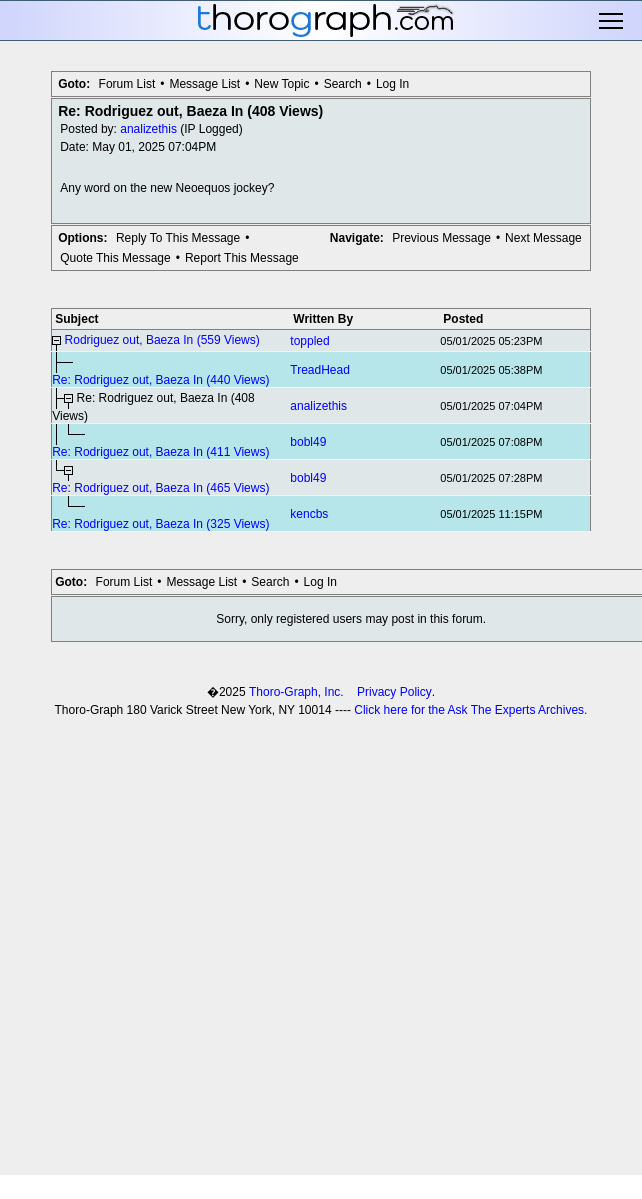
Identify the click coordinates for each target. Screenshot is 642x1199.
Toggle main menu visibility (612, 21)
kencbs (309, 514)
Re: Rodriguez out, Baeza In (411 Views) (160, 452)
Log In (392, 84)
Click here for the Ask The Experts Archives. (470, 710)
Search (343, 84)
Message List (204, 84)
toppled (309, 341)
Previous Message (441, 238)
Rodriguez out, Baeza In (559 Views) (162, 340)
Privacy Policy (394, 692)
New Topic (281, 84)
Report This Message (242, 258)
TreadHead (320, 370)
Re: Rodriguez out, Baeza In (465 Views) (160, 488)
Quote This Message (115, 258)
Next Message (543, 238)
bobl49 (308, 442)
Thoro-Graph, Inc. (296, 692)
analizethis (148, 129)
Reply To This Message (178, 238)
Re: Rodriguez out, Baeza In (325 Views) (160, 524)
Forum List (127, 84)
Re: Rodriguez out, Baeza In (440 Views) (160, 380)
